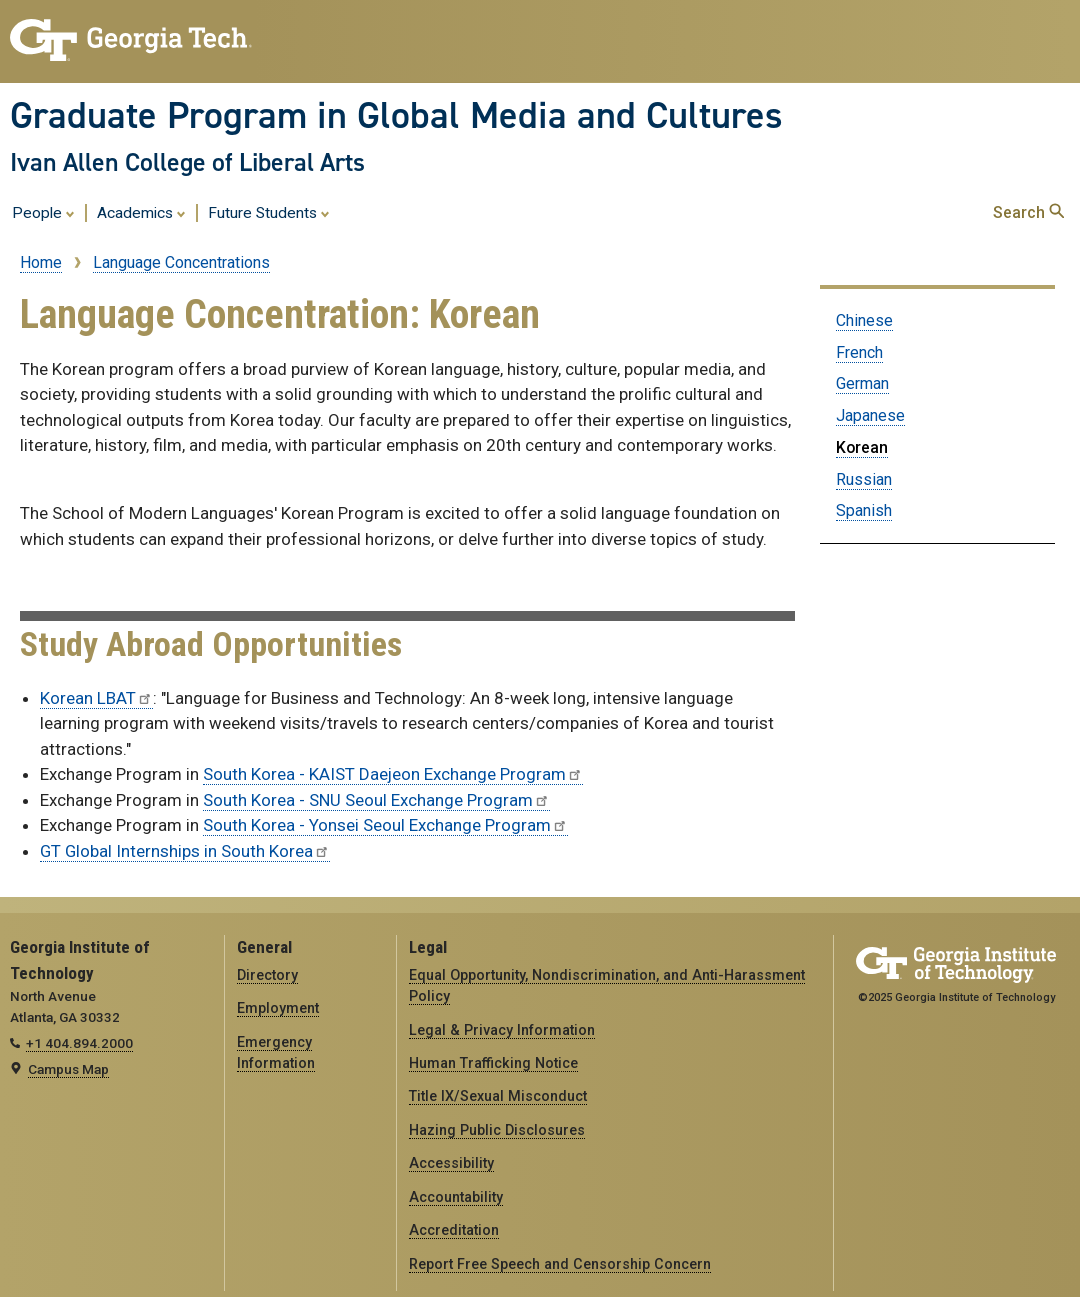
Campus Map (68, 1069)
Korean (862, 447)
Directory (267, 975)
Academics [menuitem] (141, 212)
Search (1028, 212)
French (859, 352)
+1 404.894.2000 (79, 1043)
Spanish (864, 510)
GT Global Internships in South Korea (185, 851)
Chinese (864, 320)
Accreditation (454, 1230)
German (862, 383)
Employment (278, 1008)
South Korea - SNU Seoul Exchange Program (376, 800)
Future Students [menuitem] (269, 212)
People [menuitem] (43, 212)
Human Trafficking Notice (493, 1063)
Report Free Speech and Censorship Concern (560, 1264)
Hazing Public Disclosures (497, 1130)
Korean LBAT (96, 698)
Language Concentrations (181, 262)
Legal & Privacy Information (502, 1030)
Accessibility (451, 1163)
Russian (864, 479)
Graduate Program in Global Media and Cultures (396, 115)
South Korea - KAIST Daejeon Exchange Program (393, 774)
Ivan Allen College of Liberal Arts (187, 162)
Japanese (870, 415)
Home (41, 262)
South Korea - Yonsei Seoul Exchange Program (385, 825)
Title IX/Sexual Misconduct (498, 1096)
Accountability (456, 1197)
